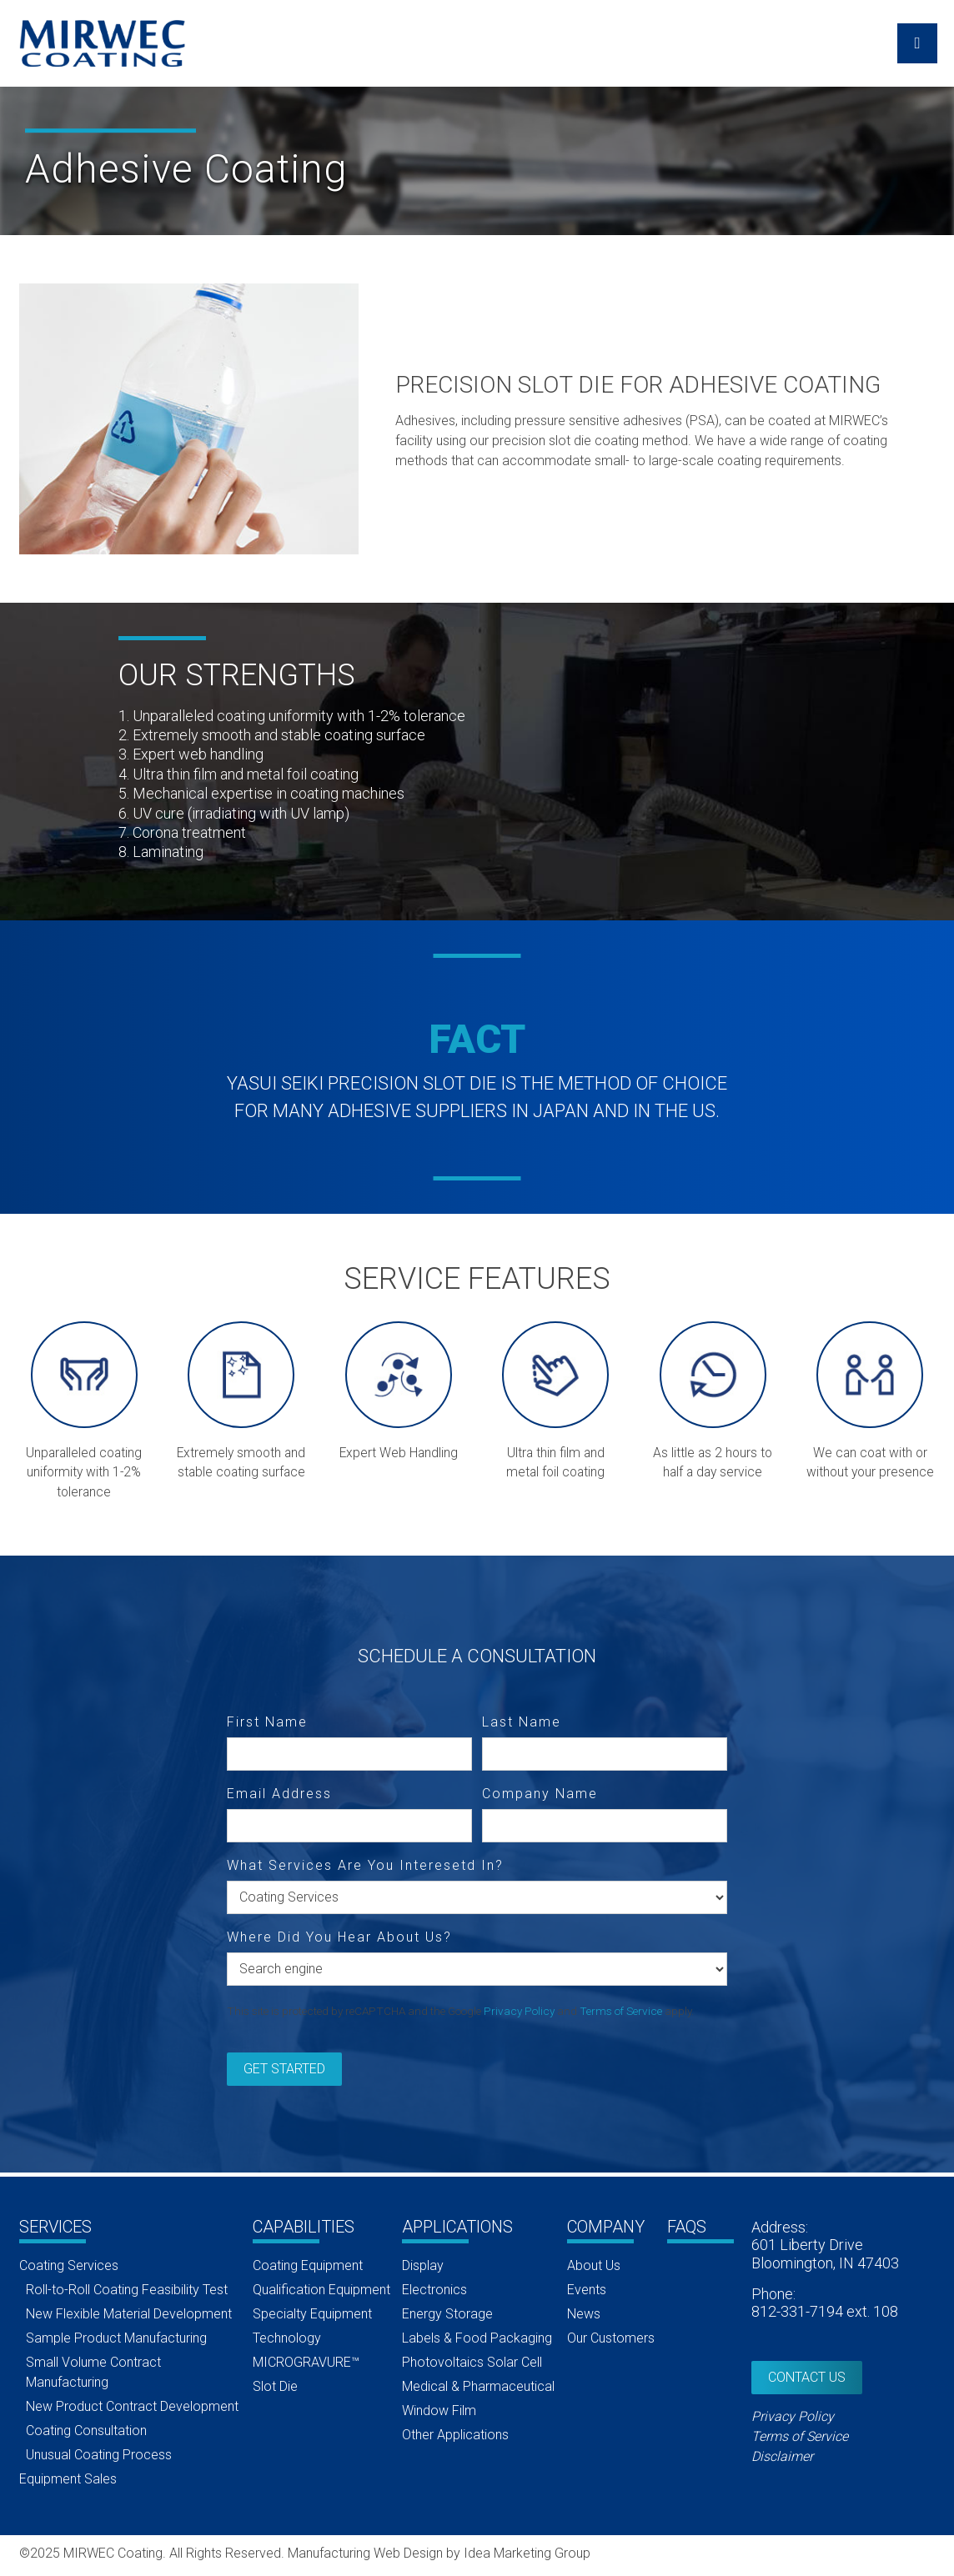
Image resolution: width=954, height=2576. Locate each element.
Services (55, 2227)
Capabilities (303, 2227)
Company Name (540, 1794)
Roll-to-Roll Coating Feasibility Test (127, 2290)
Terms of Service (621, 2010)
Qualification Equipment (321, 2290)
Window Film (439, 2410)
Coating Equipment (308, 2265)
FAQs (686, 2227)
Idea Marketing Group (527, 2553)
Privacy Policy (519, 2010)
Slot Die (275, 2386)
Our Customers (611, 2338)
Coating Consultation (86, 2430)
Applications (457, 2227)
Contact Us (807, 2377)
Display (423, 2265)
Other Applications (455, 2435)
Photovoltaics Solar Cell (472, 2362)
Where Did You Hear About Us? (339, 1937)
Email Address (279, 1794)
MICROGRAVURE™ (306, 2362)
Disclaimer (782, 2456)
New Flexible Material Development (129, 2314)
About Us (593, 2265)
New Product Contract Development (132, 2406)
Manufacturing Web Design (365, 2553)
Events (586, 2290)
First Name (267, 1722)
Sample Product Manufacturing (116, 2338)
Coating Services (68, 2265)
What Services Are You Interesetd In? (365, 1864)
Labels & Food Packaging (477, 2338)
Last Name (521, 1722)
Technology (287, 2338)
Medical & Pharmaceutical (478, 2386)
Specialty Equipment (312, 2314)
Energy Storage (447, 2314)
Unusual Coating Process (99, 2455)
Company (606, 2227)
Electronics (434, 2290)
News (583, 2314)
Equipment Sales (68, 2479)
